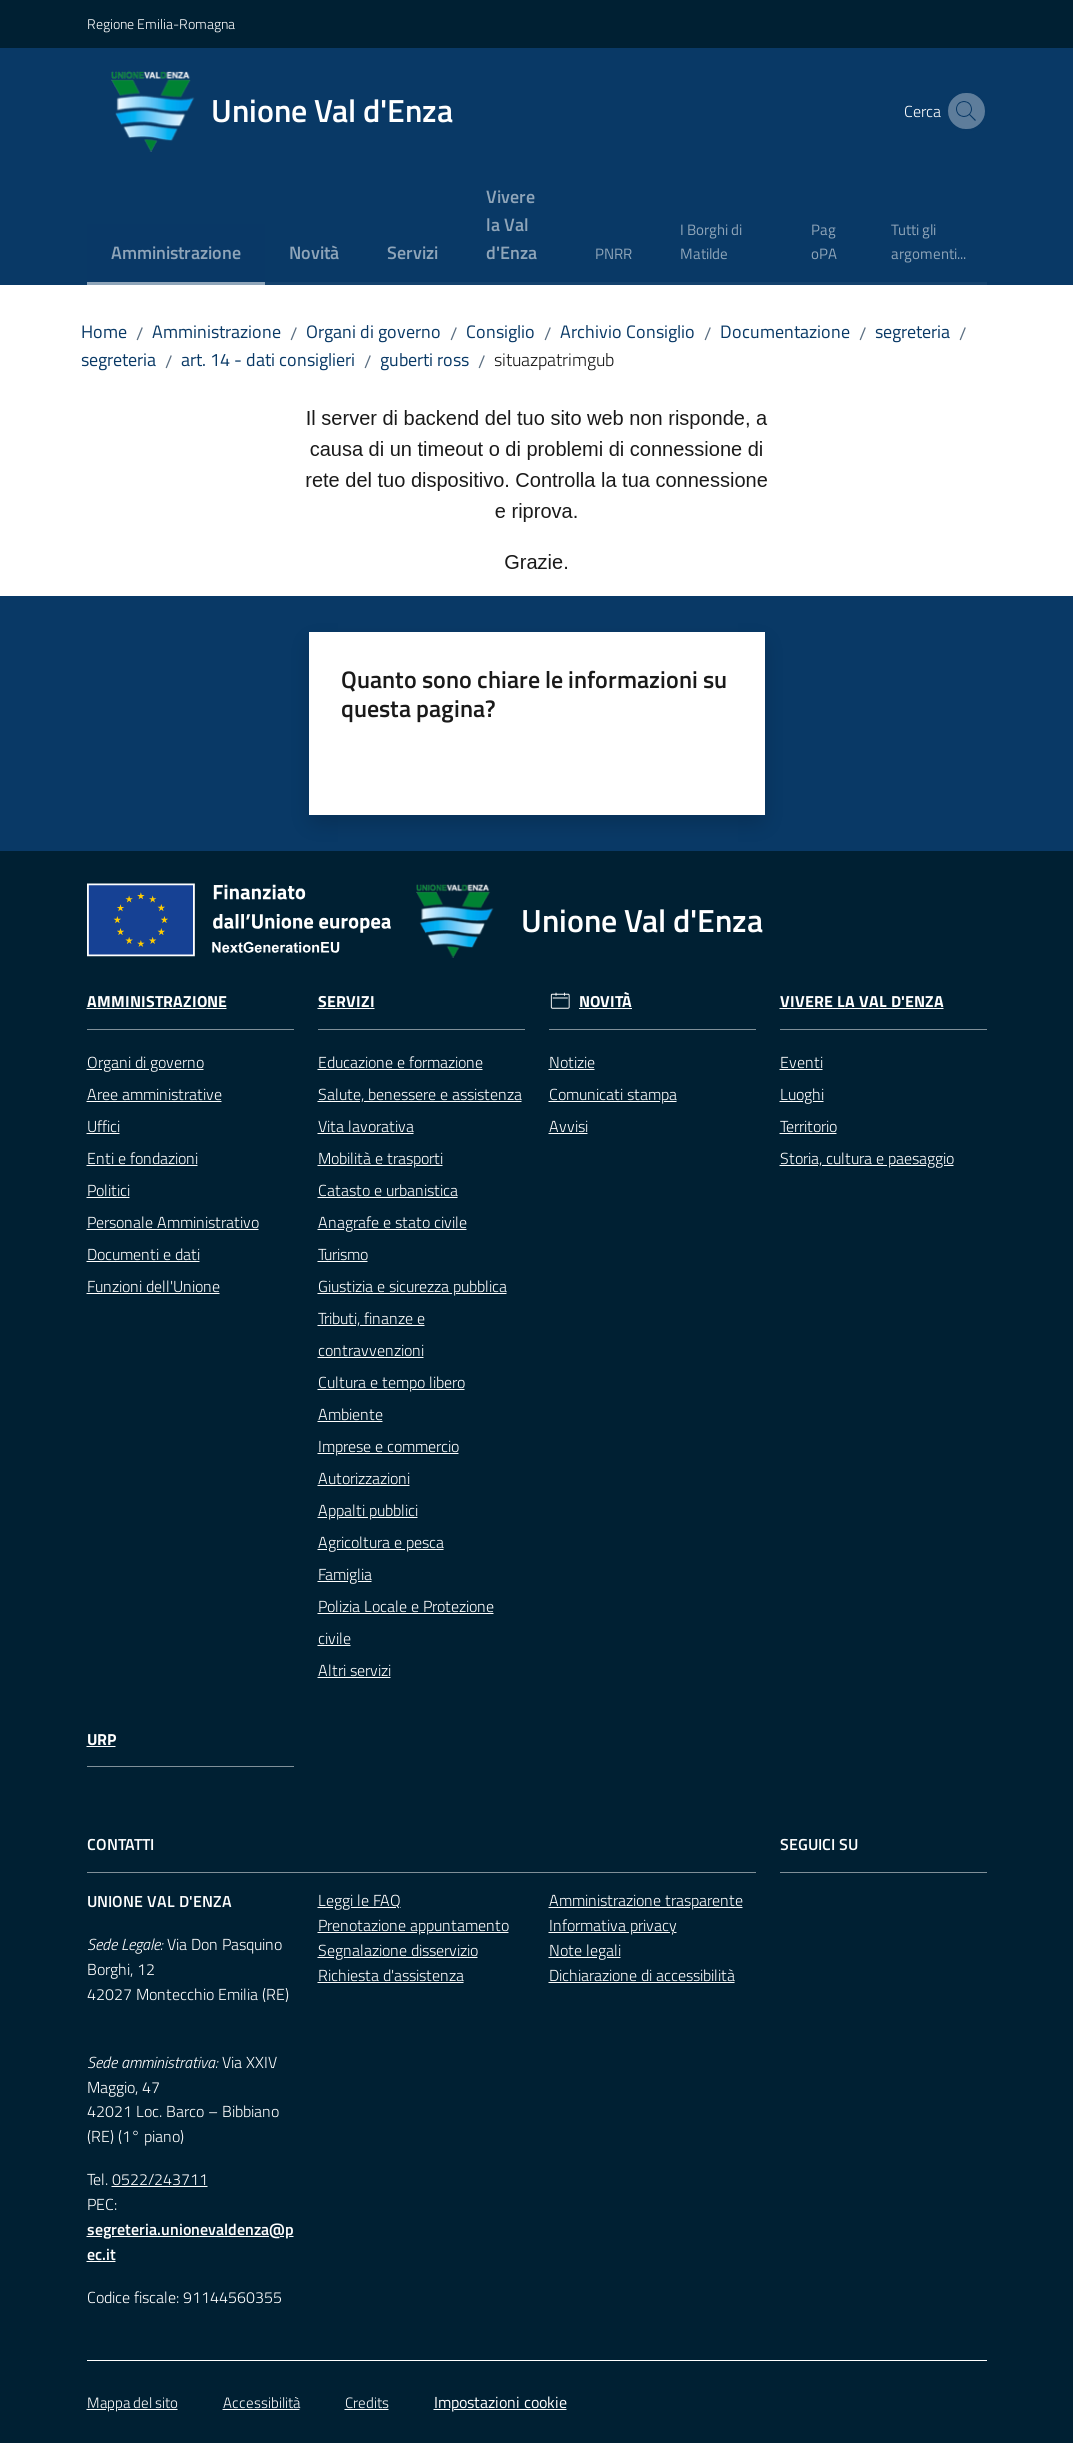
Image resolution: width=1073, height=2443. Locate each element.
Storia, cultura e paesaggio (867, 1158)
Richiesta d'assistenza (391, 1975)
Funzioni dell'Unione (153, 1286)
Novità (605, 1001)
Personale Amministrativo (173, 1222)
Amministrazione (216, 331)
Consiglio (500, 331)
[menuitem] (176, 254)
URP (101, 1739)
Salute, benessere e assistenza (420, 1094)
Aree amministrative (154, 1094)
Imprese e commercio (388, 1446)
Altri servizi (354, 1670)
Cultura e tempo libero (391, 1382)
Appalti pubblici (368, 1510)
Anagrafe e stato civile (392, 1222)
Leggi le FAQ (359, 1900)
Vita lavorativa (366, 1126)
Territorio (808, 1126)
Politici (108, 1190)
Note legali (585, 1950)
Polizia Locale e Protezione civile (406, 1622)
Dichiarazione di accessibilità (642, 1975)
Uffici (103, 1126)
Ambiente (350, 1414)
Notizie (572, 1062)
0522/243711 (160, 2179)
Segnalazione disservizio (398, 1950)
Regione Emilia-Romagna (161, 23)
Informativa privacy (613, 1925)
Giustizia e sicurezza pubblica (412, 1286)
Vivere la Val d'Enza (862, 1001)
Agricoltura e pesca (381, 1542)
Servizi (346, 1001)
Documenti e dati (143, 1254)
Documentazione (785, 331)
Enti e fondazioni (142, 1158)
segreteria (912, 331)
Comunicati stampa (613, 1094)
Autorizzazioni (364, 1478)
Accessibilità (261, 2402)
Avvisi (568, 1126)
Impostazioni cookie (500, 2402)
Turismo (343, 1254)
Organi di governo (373, 331)
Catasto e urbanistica (388, 1190)
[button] (963, 111)
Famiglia (345, 1574)
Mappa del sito (132, 2402)
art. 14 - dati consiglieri (268, 359)
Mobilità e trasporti (380, 1158)
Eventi (801, 1062)
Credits (367, 2402)
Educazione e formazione (400, 1062)
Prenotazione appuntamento (413, 1925)
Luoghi (802, 1094)
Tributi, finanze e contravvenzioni (371, 1334)
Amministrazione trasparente (646, 1900)
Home (104, 331)
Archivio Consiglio (627, 331)
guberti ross (424, 359)
